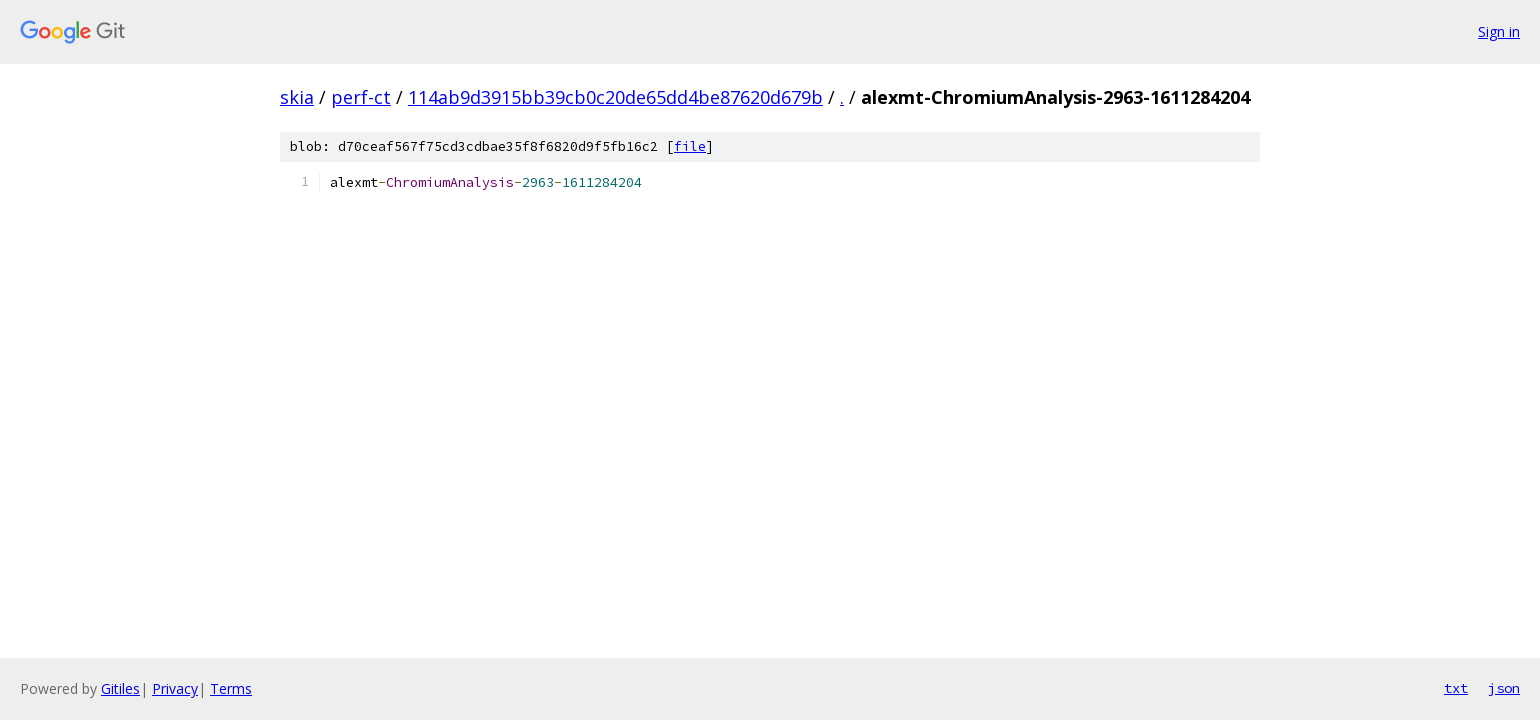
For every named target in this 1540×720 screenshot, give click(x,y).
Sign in (1499, 31)
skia (297, 97)
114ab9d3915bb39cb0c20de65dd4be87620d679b (615, 97)
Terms (231, 688)
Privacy (175, 688)
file (690, 146)
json (1504, 688)
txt (1456, 688)
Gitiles (120, 688)
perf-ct (361, 97)
